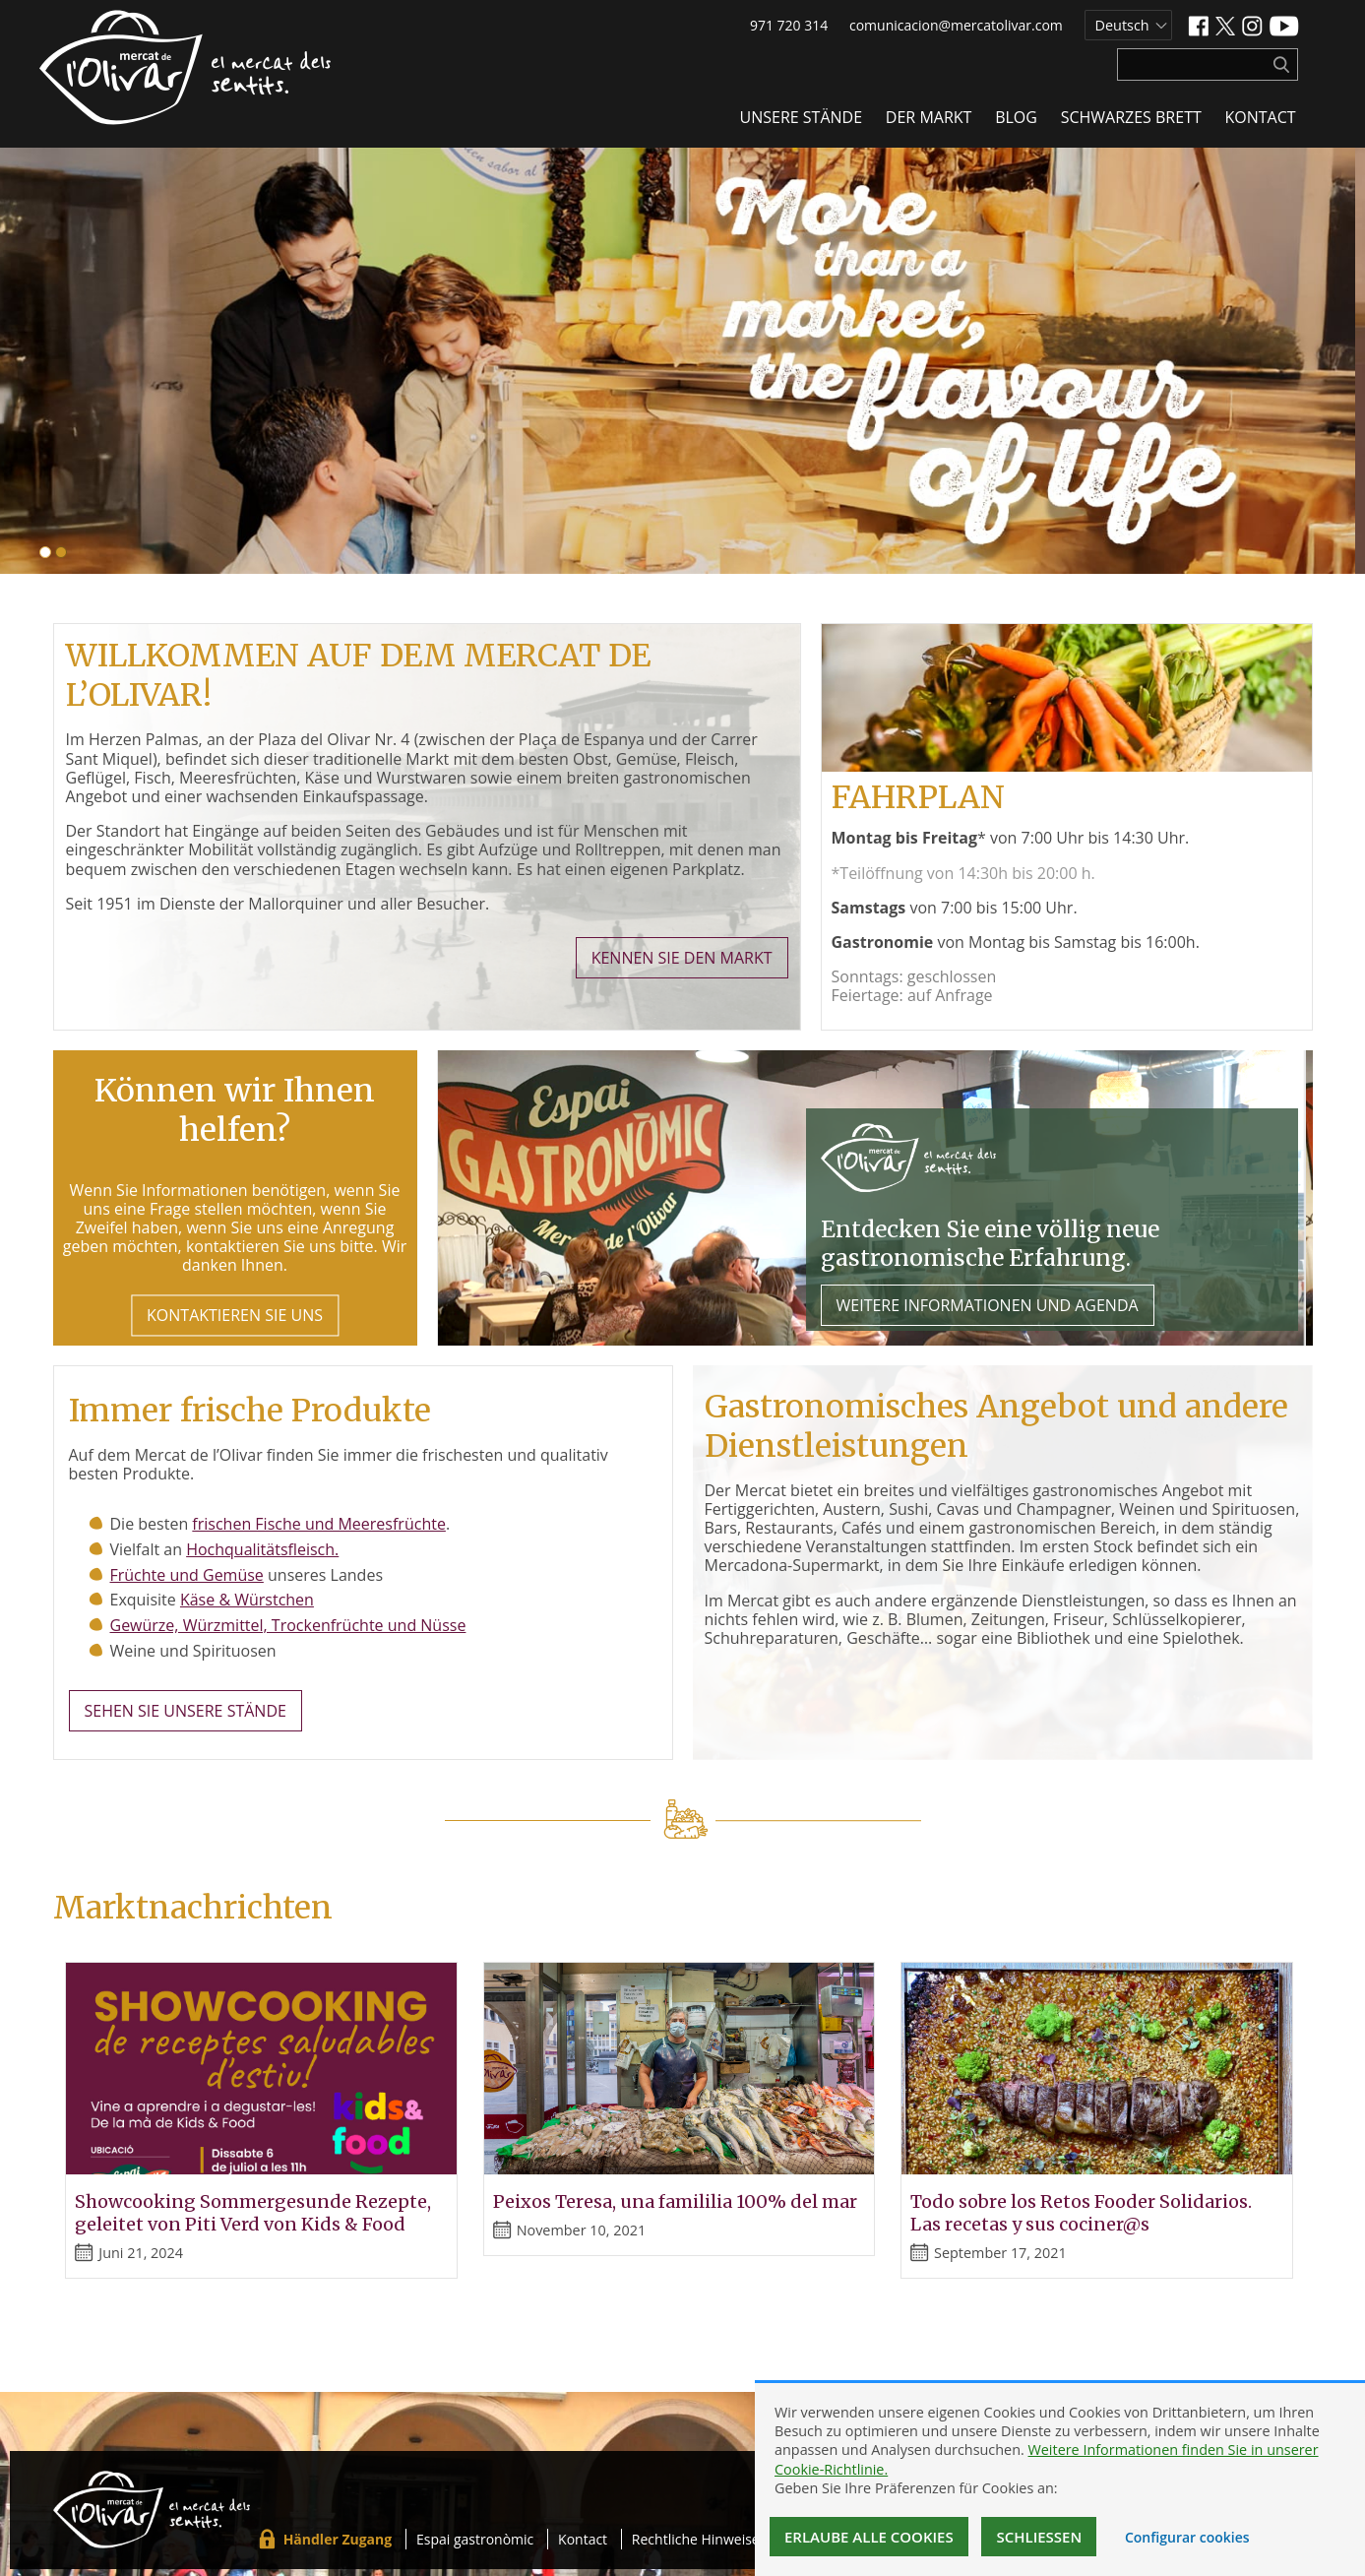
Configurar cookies (1187, 2537)
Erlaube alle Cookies (869, 2536)
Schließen (1039, 2536)
